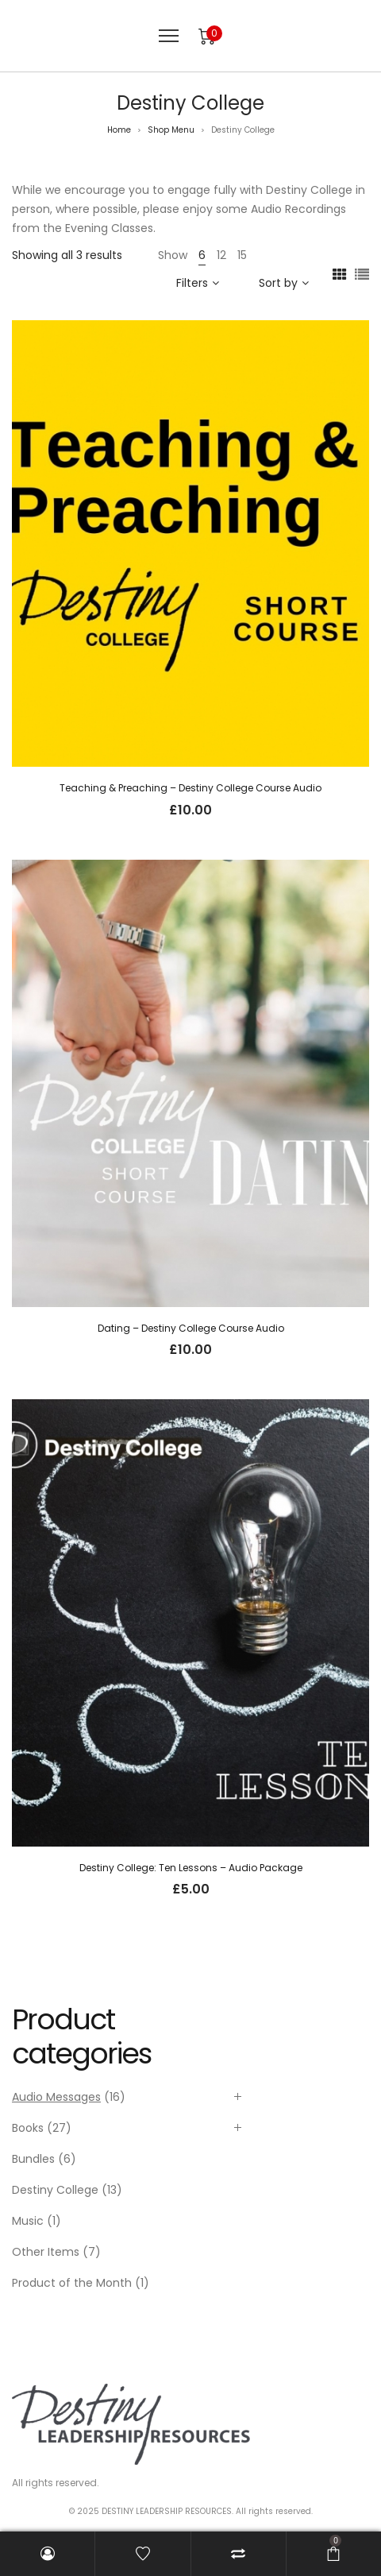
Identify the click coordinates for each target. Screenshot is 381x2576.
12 (221, 255)
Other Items (45, 2252)
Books (28, 2128)
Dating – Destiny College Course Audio (191, 1328)
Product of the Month (72, 2283)
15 (242, 255)
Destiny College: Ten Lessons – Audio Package (190, 1867)
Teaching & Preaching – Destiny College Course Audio (190, 788)
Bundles (33, 2159)
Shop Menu (171, 130)
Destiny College (55, 2190)
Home (119, 130)
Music (28, 2221)
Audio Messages (56, 2097)
